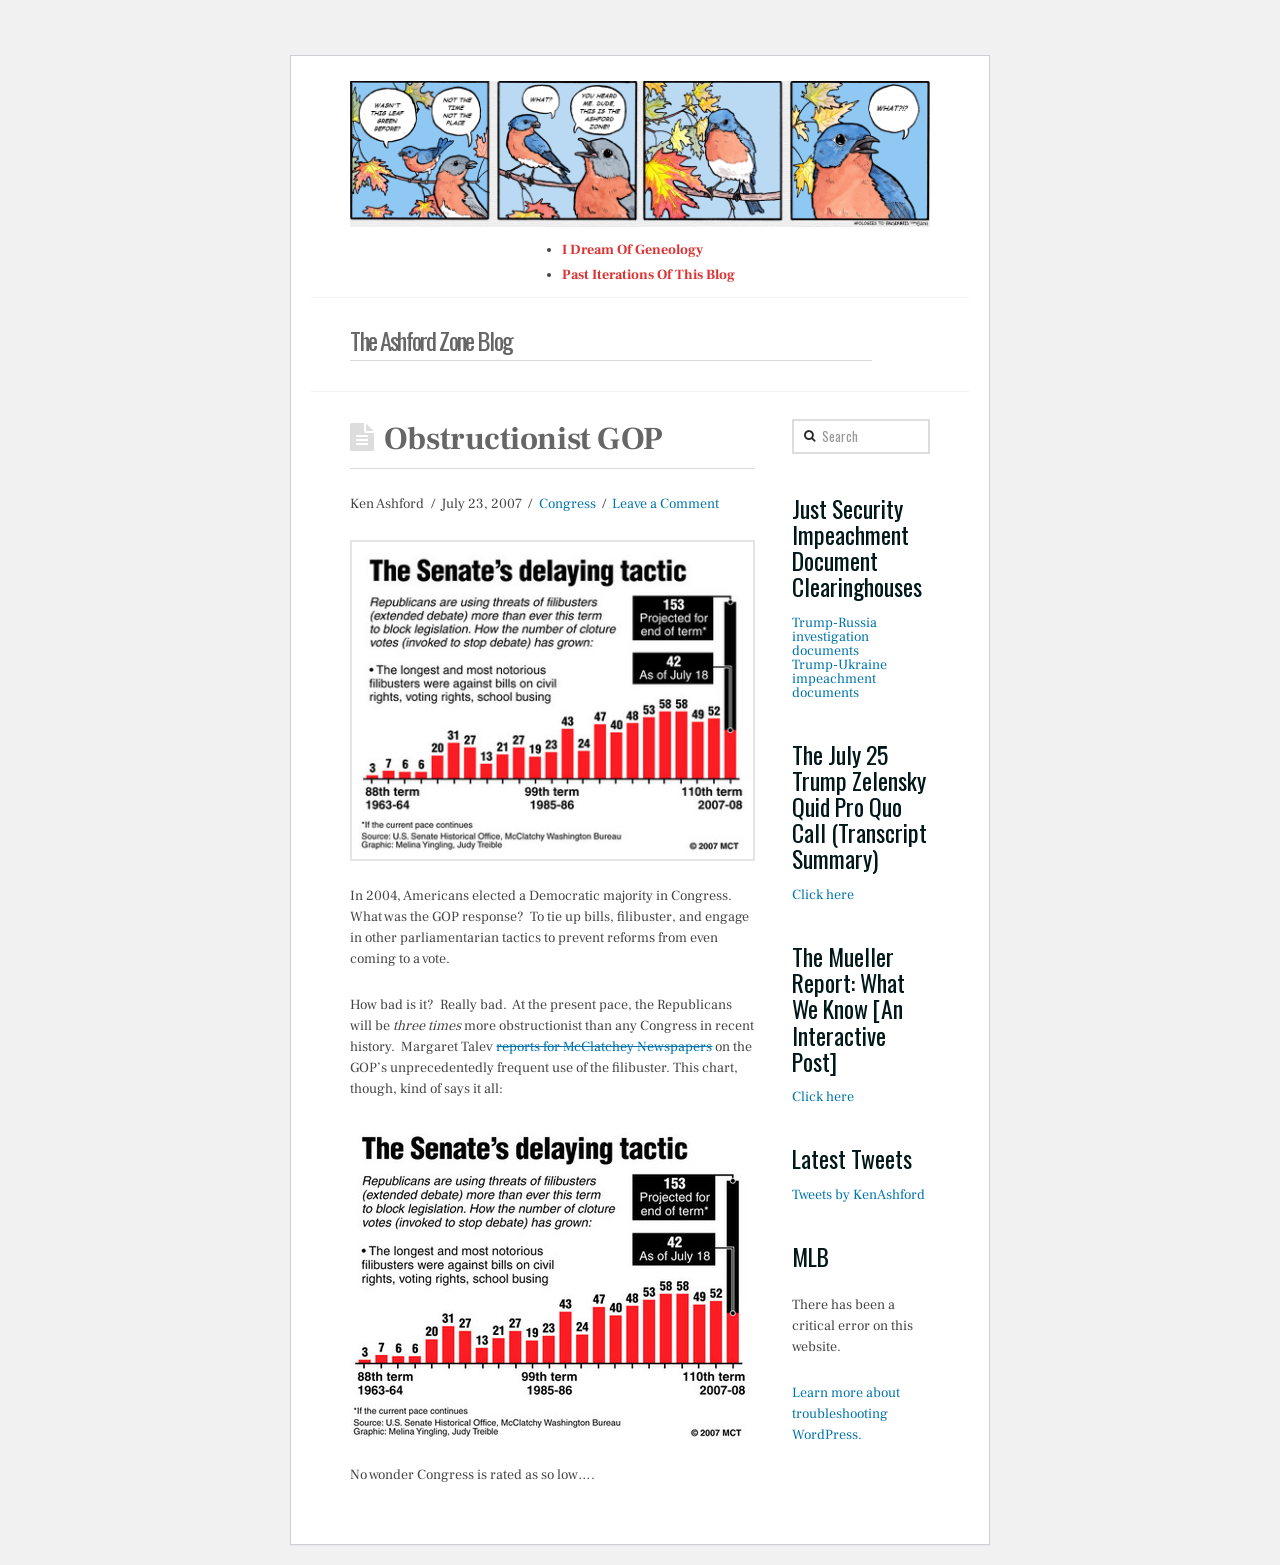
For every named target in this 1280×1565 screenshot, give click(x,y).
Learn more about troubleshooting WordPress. (846, 1414)
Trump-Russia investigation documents (834, 637)
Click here (823, 895)
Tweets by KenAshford (858, 1195)
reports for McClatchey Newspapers (604, 1047)
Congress (567, 504)
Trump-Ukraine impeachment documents (839, 679)
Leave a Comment (665, 504)
